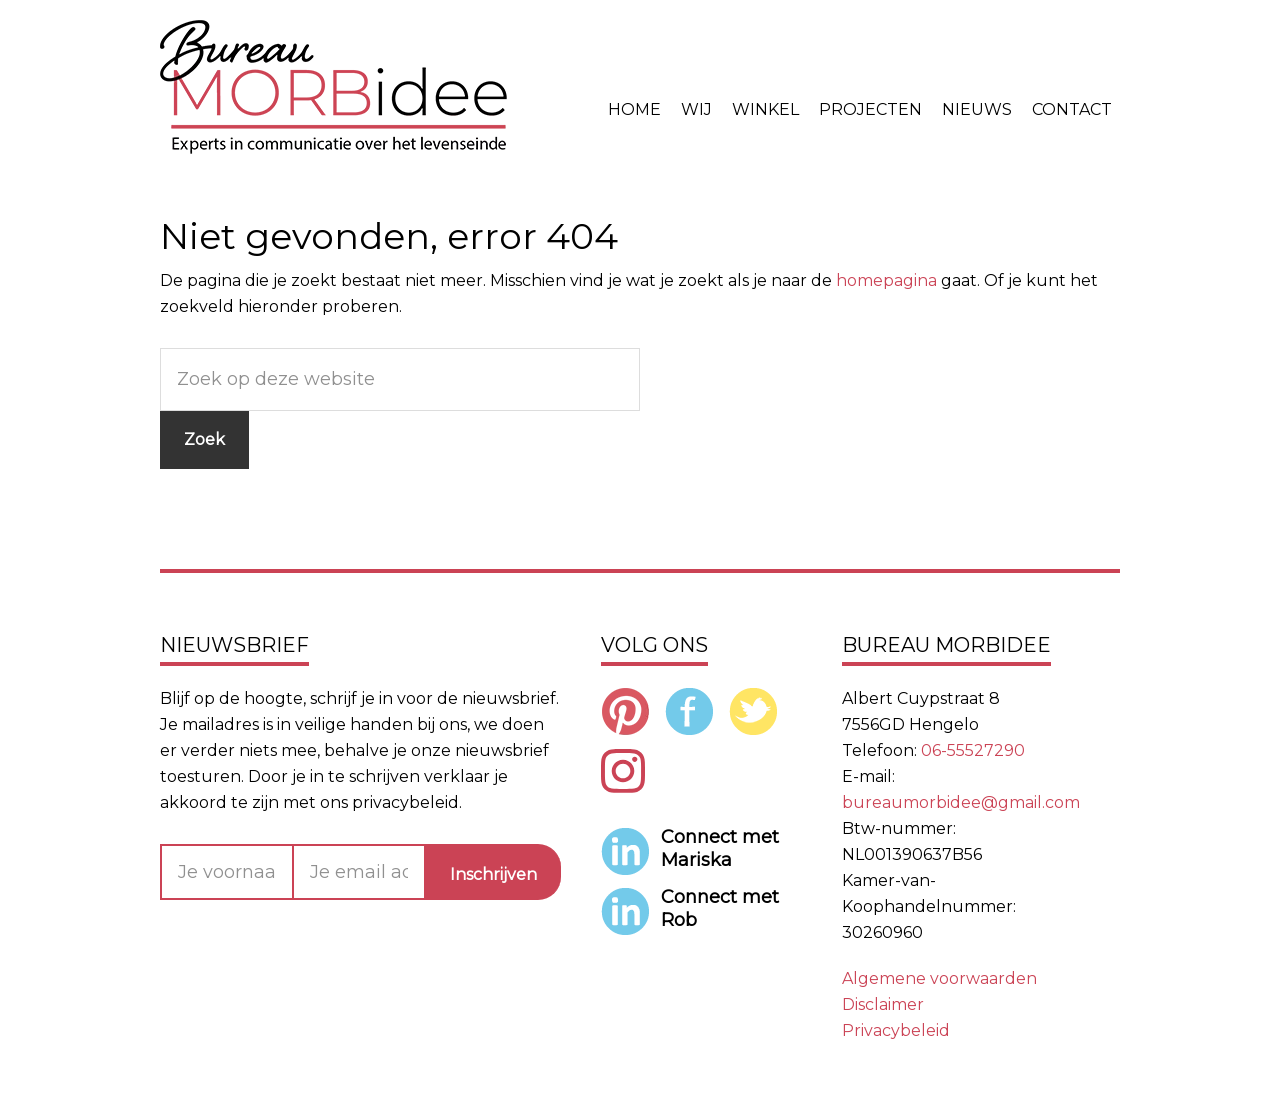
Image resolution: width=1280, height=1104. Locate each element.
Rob (679, 920)
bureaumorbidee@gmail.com (961, 802)
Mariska (696, 860)
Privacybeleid (896, 1030)
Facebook (690, 711)
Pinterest (626, 711)
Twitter (754, 711)
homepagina (886, 280)
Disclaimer (883, 1004)
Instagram (626, 771)
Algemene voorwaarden (939, 978)
